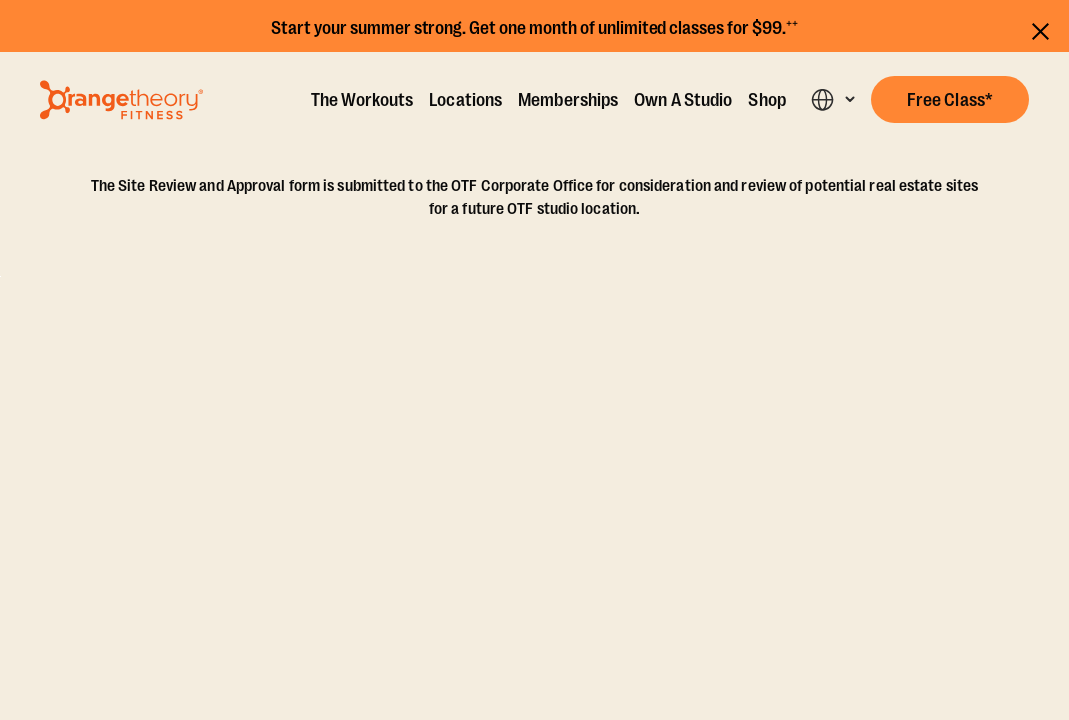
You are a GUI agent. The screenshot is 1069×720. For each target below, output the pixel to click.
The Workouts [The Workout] (362, 100)
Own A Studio (683, 100)
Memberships (568, 100)
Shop (766, 100)
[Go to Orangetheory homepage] (121, 100)
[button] (950, 99)
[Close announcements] (1040, 28)
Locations (465, 100)
